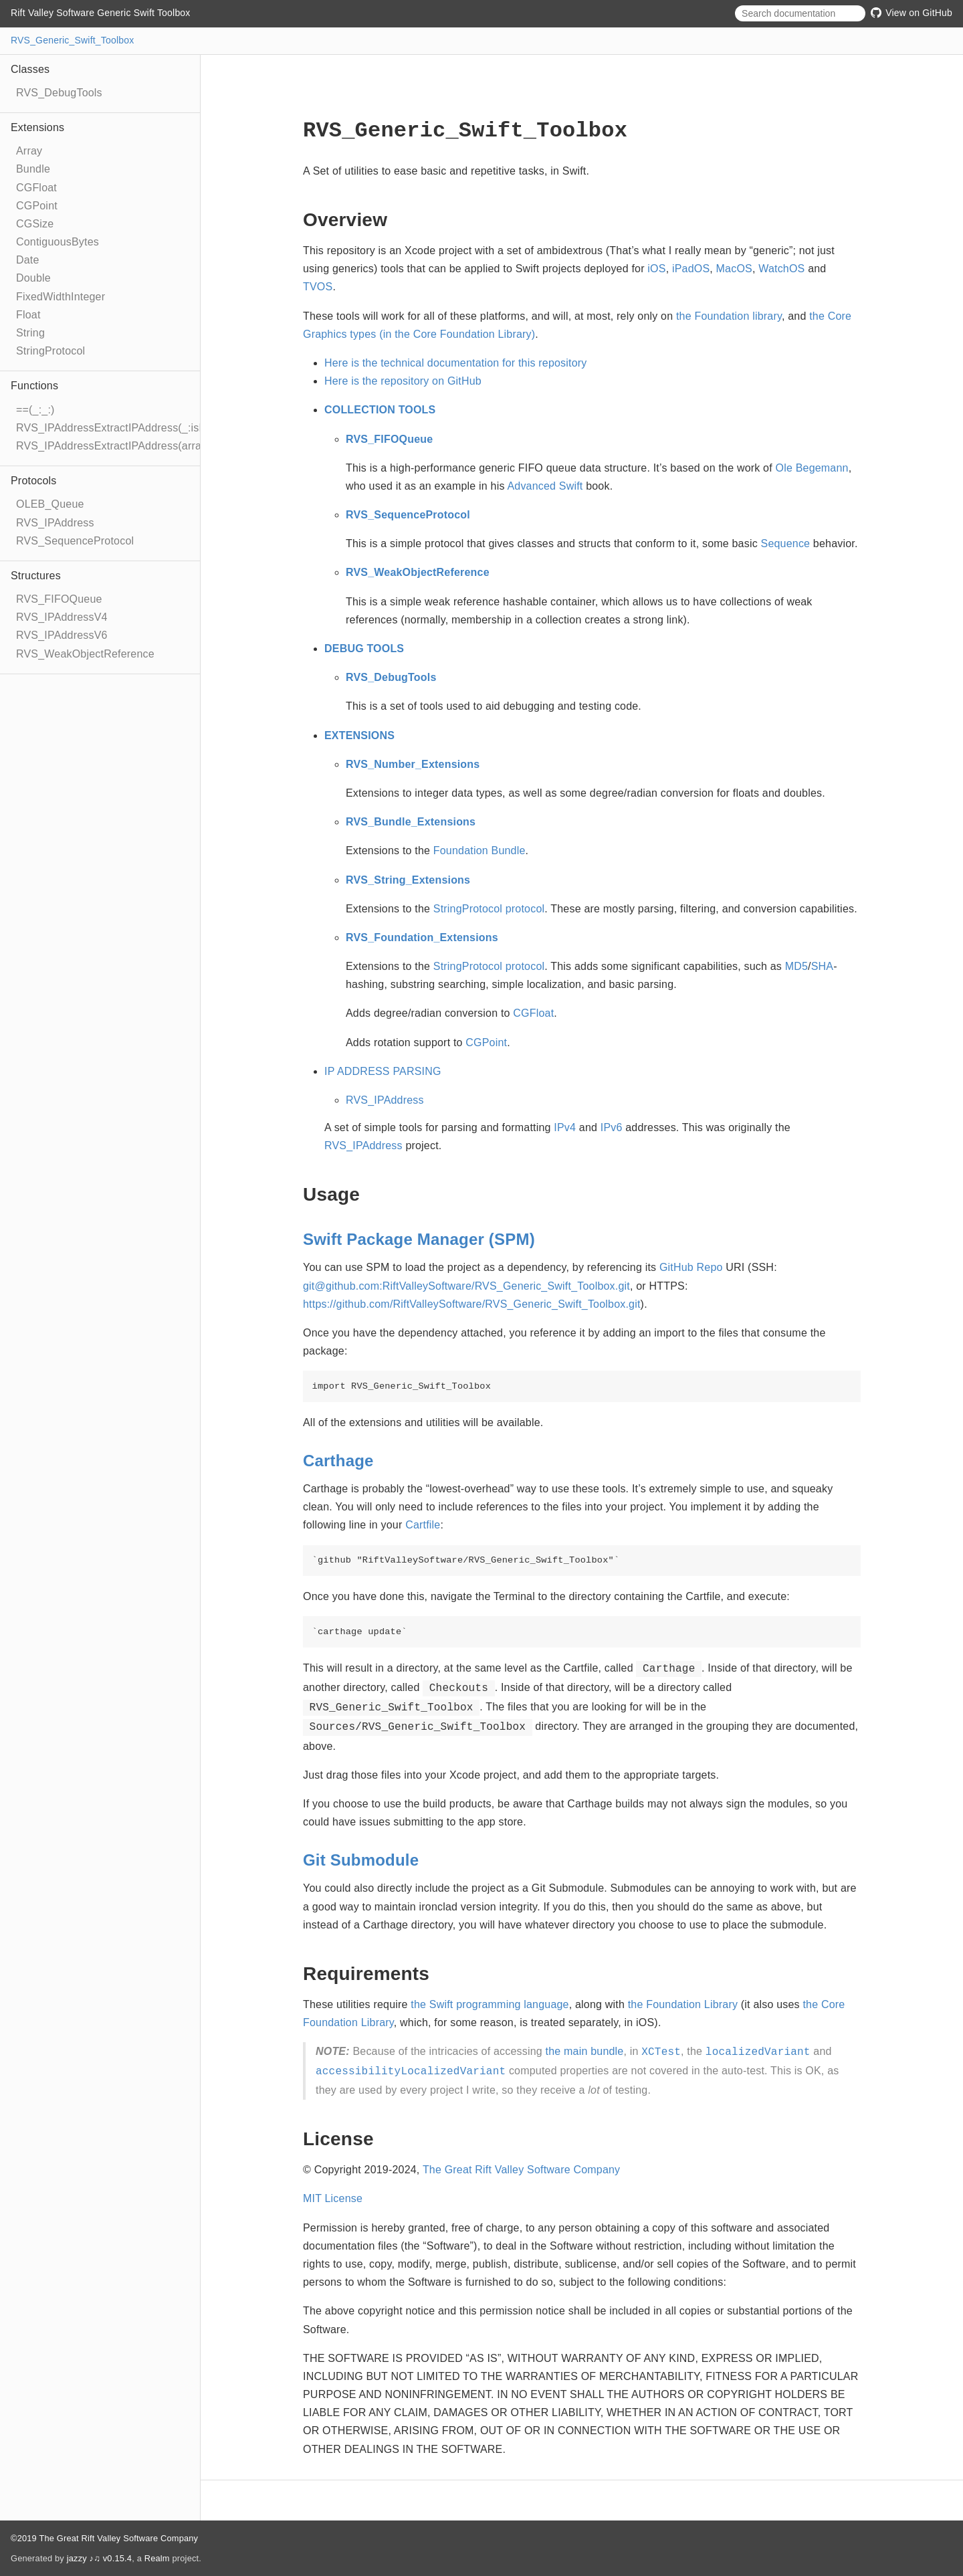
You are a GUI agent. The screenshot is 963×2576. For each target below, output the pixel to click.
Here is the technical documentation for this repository (455, 363)
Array (29, 151)
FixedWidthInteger (60, 296)
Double (33, 278)
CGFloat (36, 187)
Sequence (786, 543)
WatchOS (781, 268)
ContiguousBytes (57, 241)
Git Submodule (361, 1860)
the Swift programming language (489, 2004)
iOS (656, 268)
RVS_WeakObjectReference (85, 654)
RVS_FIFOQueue (59, 599)
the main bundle (585, 2051)
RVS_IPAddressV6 (62, 635)
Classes (30, 69)
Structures (36, 575)
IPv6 (612, 1127)
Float (28, 314)
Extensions (37, 127)
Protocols (34, 480)
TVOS (317, 286)
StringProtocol (50, 351)
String (30, 332)
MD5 (796, 966)
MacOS (734, 268)
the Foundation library (729, 316)
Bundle (33, 169)
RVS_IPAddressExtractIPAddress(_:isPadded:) (129, 427)
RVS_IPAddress (55, 522)
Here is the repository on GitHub (402, 381)
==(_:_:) (35, 409)
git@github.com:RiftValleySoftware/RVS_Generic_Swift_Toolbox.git (466, 1286)
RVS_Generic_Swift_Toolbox (72, 40)
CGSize (35, 223)
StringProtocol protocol (488, 908)
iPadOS (691, 268)
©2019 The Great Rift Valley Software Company (104, 2538)
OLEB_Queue (50, 504)
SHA (822, 966)
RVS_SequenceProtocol (75, 541)
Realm (157, 2558)
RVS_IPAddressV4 (62, 617)
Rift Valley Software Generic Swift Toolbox (101, 12)
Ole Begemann (812, 468)
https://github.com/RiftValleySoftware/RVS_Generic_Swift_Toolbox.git (472, 1304)
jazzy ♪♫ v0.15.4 (99, 2558)
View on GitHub (911, 12)
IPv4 (565, 1127)
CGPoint (37, 205)
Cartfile (422, 1524)
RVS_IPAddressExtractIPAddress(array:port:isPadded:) (150, 446)
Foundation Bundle (479, 850)
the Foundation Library (683, 2004)
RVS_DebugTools (59, 92)
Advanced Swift (544, 486)
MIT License (332, 2198)
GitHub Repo (691, 1267)
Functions (34, 385)
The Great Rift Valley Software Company (521, 2169)
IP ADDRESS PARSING (382, 1071)
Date (27, 260)
